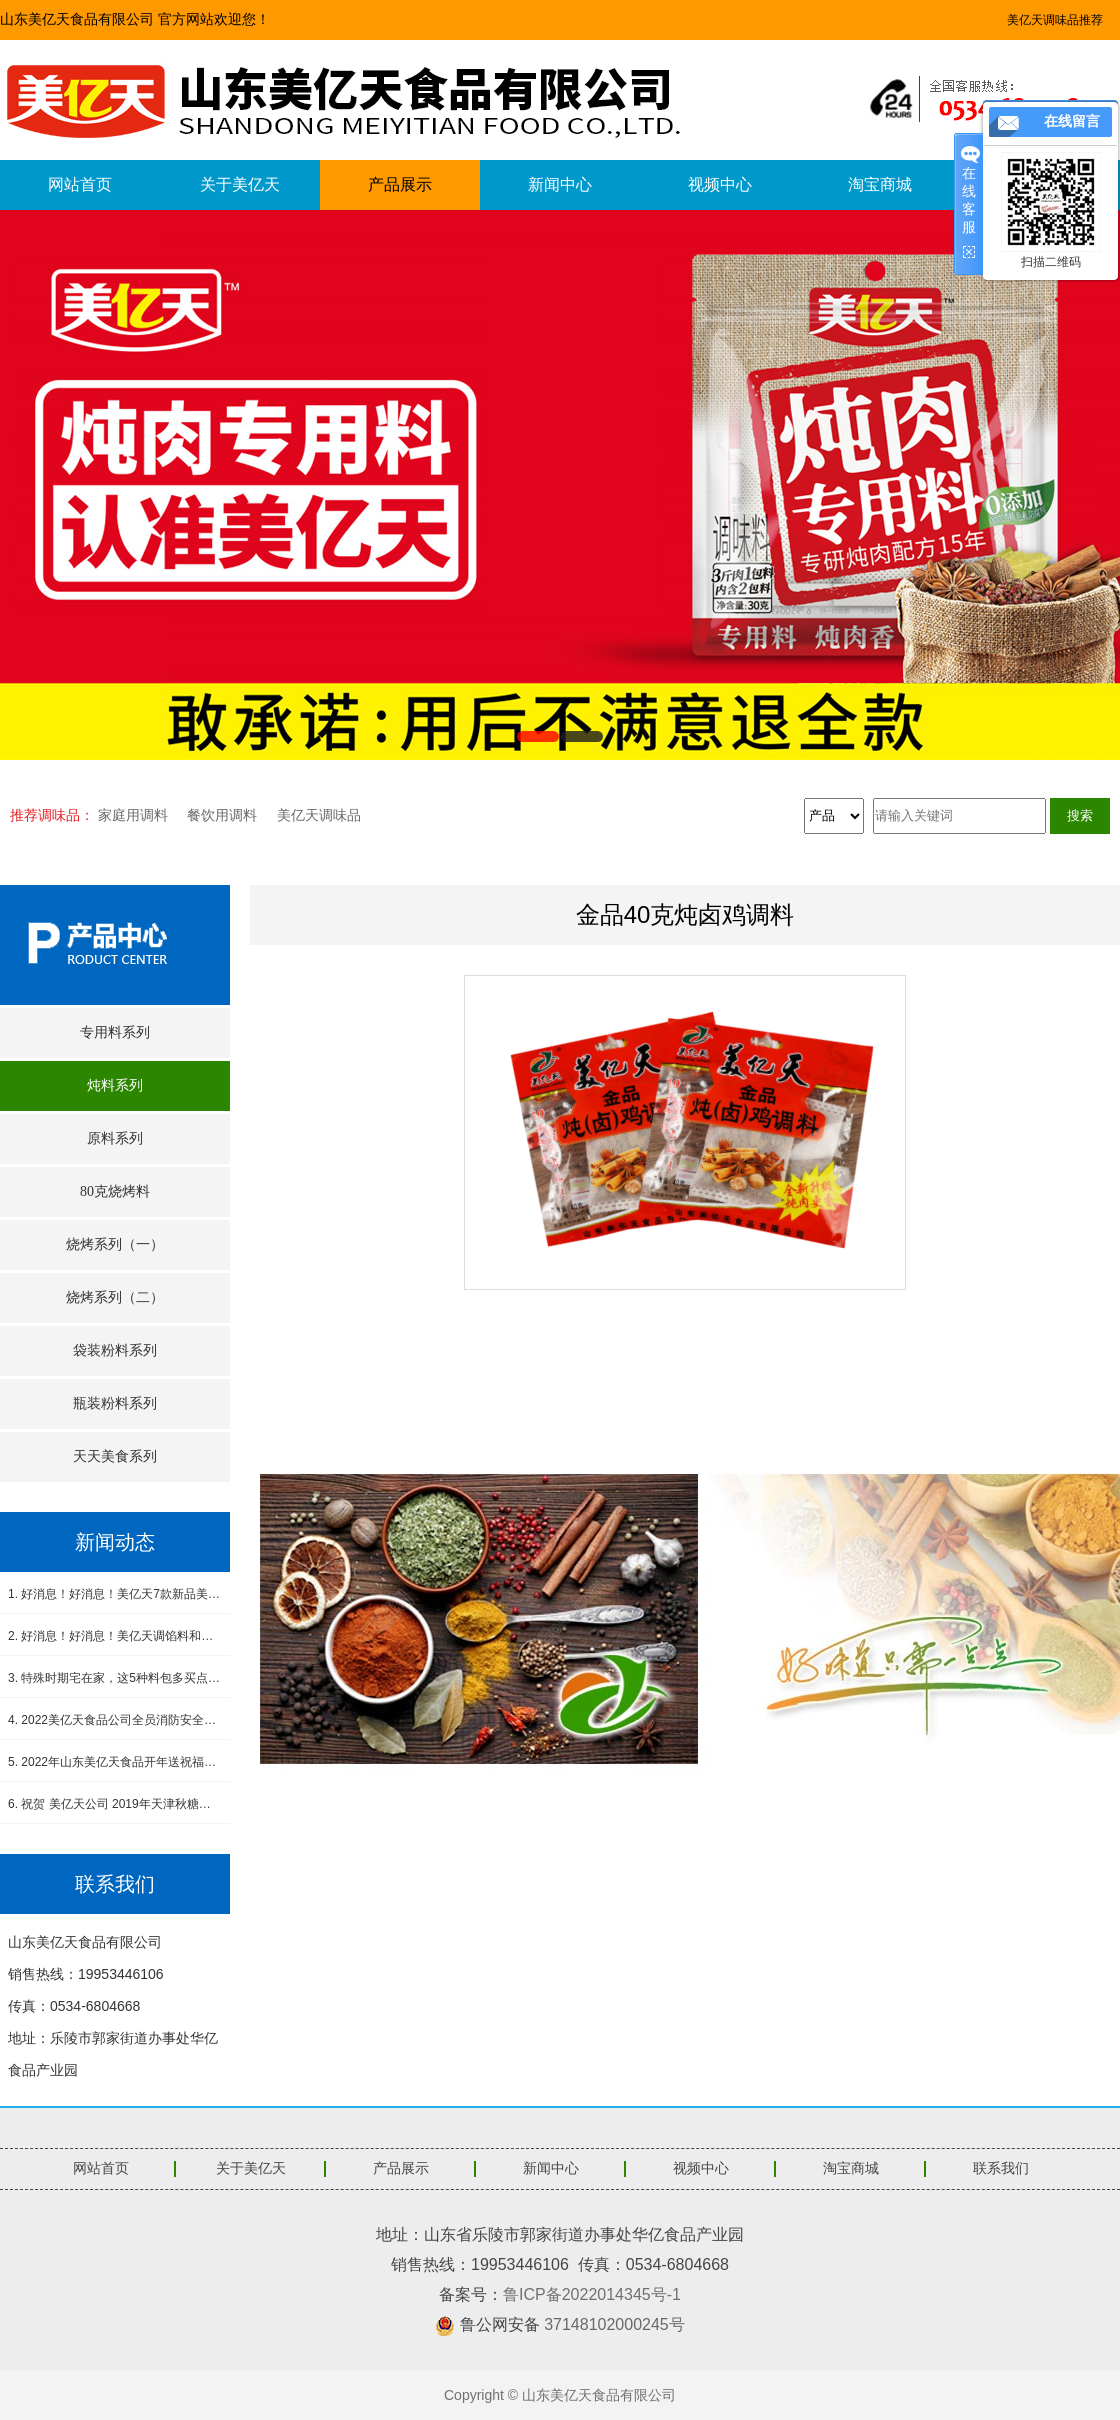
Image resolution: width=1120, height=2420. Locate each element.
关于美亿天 (240, 184)
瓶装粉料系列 (115, 1403)
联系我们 (1001, 2168)
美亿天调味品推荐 (1055, 20)
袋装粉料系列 (115, 1350)
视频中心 (720, 184)
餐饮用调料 (222, 815)
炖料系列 (115, 1085)
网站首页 (80, 184)
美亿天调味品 (319, 815)
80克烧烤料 (115, 1191)
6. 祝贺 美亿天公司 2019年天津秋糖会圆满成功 (115, 1804)
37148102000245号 (614, 2324)
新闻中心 (560, 184)
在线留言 (1072, 121)
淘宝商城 (880, 184)
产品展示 (400, 184)
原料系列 (115, 1138)
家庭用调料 (133, 815)
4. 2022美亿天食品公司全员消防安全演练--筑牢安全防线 (115, 1720)
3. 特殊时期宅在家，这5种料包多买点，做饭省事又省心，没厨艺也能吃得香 (115, 1678)
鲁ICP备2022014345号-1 (592, 2294)
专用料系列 (115, 1032)
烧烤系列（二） (115, 1297)
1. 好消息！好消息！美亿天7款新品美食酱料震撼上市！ (115, 1594)
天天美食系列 (115, 1456)
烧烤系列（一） (115, 1244)
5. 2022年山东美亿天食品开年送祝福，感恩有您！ (115, 1762)
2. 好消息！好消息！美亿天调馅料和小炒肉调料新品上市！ (115, 1636)
